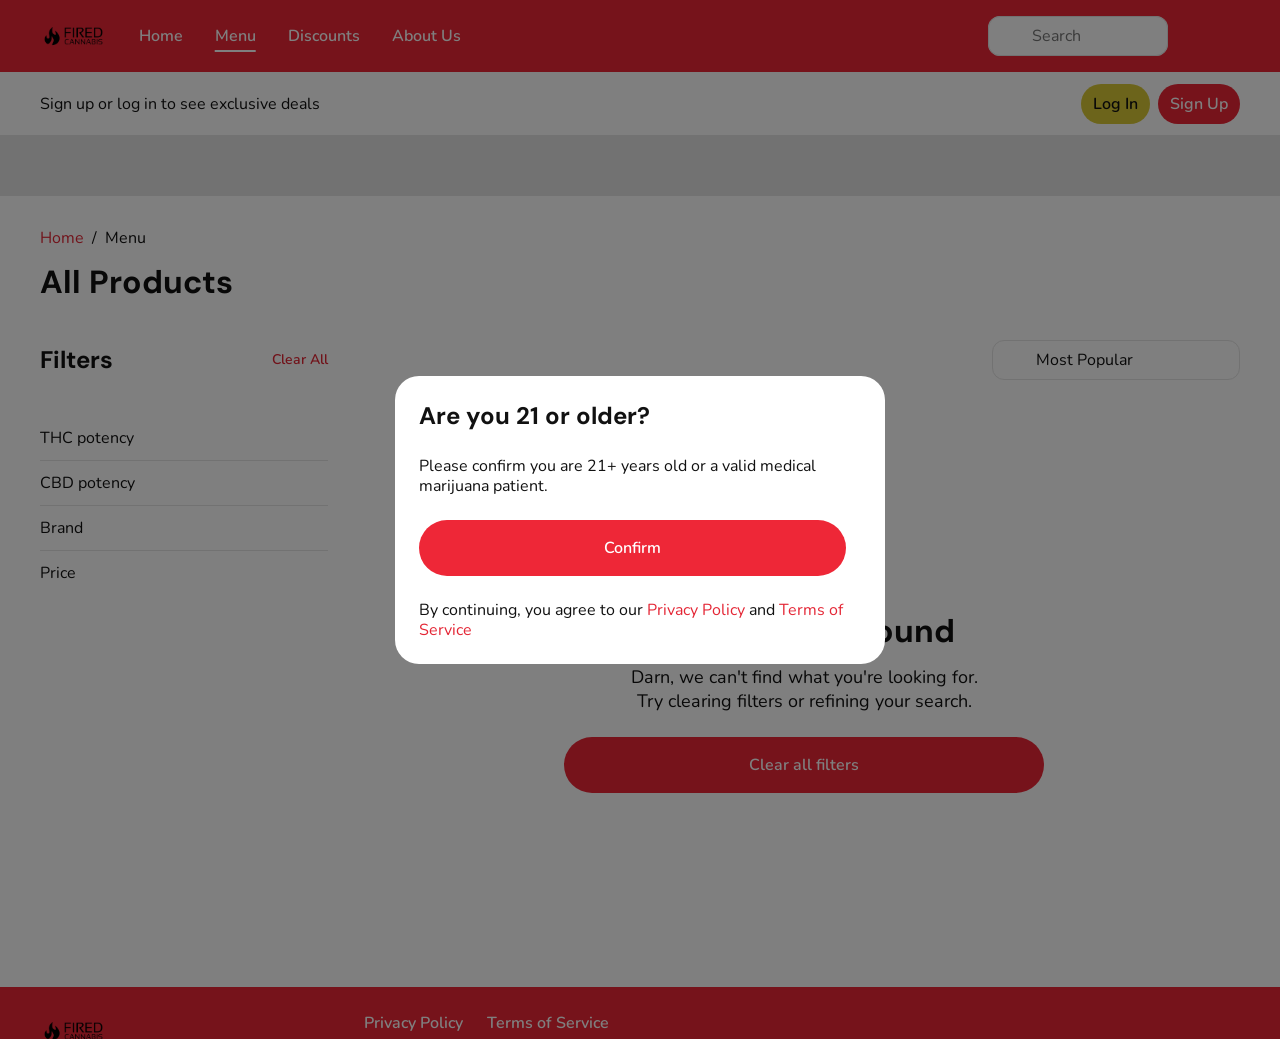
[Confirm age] (632, 548)
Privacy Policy (696, 610)
